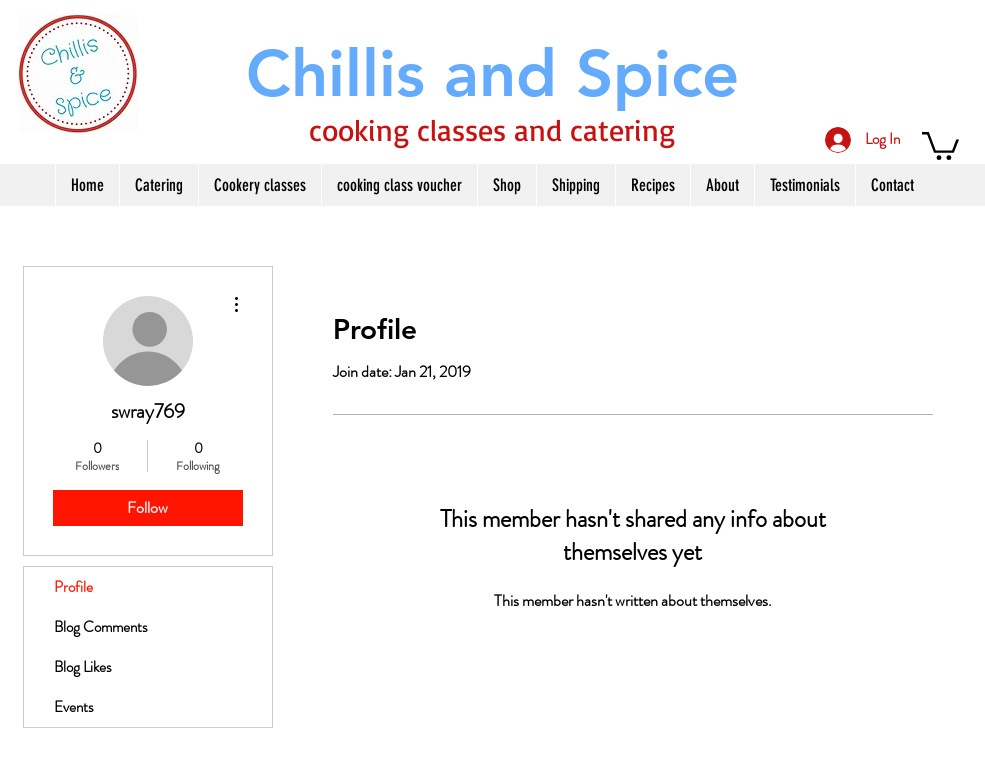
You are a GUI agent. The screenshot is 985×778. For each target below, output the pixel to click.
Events (74, 707)
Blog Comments (101, 627)
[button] (940, 144)
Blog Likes (83, 667)
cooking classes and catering (492, 129)
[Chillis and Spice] (493, 73)
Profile (73, 587)
